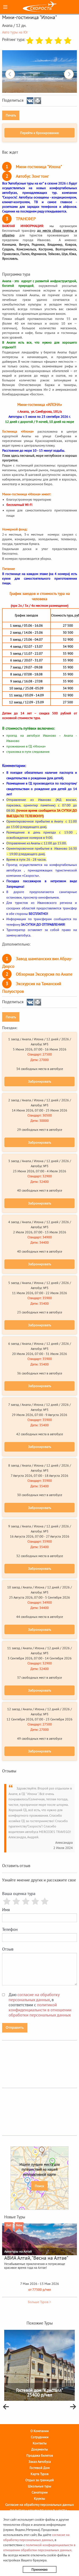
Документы (39, 2449)
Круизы (39, 2498)
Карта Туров (39, 2474)
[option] (39, 71)
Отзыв (7, 1949)
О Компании (39, 2431)
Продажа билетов (39, 2455)
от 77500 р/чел (39, 2289)
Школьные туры (39, 2486)
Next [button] (69, 74)
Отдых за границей (39, 2480)
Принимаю (39, 2569)
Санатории (40, 2492)
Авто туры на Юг (15, 32)
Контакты (40, 2443)
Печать (11, 115)
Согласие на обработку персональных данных (39, 2504)
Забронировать (39, 1081)
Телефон (10, 1929)
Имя (6, 1909)
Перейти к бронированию (39, 133)
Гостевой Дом (39, 2468)
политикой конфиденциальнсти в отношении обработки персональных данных (40, 2010)
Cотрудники (39, 2437)
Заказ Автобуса (39, 2461)
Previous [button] (10, 74)
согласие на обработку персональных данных (34, 1997)
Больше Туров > (39, 2302)
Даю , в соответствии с (40, 2004)
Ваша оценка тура (18, 1893)
